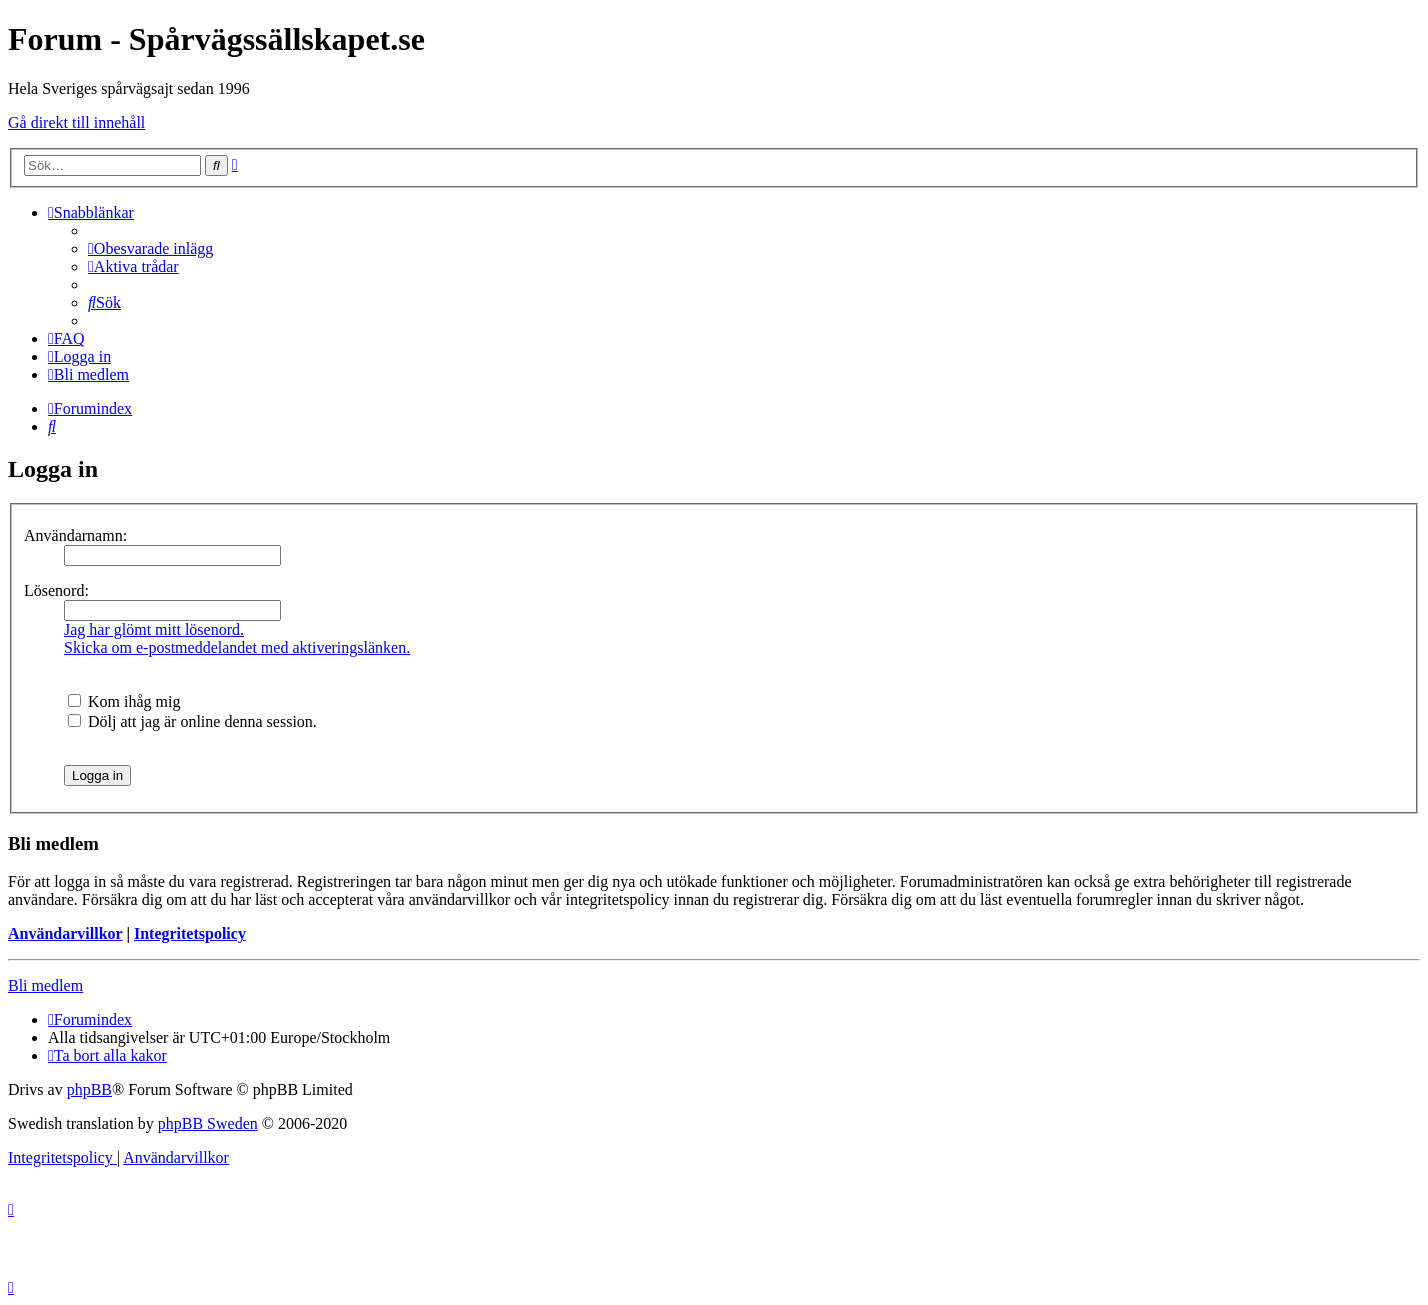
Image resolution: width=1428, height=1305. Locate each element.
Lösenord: (56, 590)
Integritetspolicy (190, 933)
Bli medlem (45, 985)
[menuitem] (150, 248)
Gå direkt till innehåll (76, 122)
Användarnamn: (75, 535)
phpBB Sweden (208, 1123)
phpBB (89, 1089)
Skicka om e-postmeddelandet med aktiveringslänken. (237, 647)
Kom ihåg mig (124, 701)
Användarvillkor (65, 933)
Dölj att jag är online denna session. (192, 721)
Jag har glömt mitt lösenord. (154, 629)
